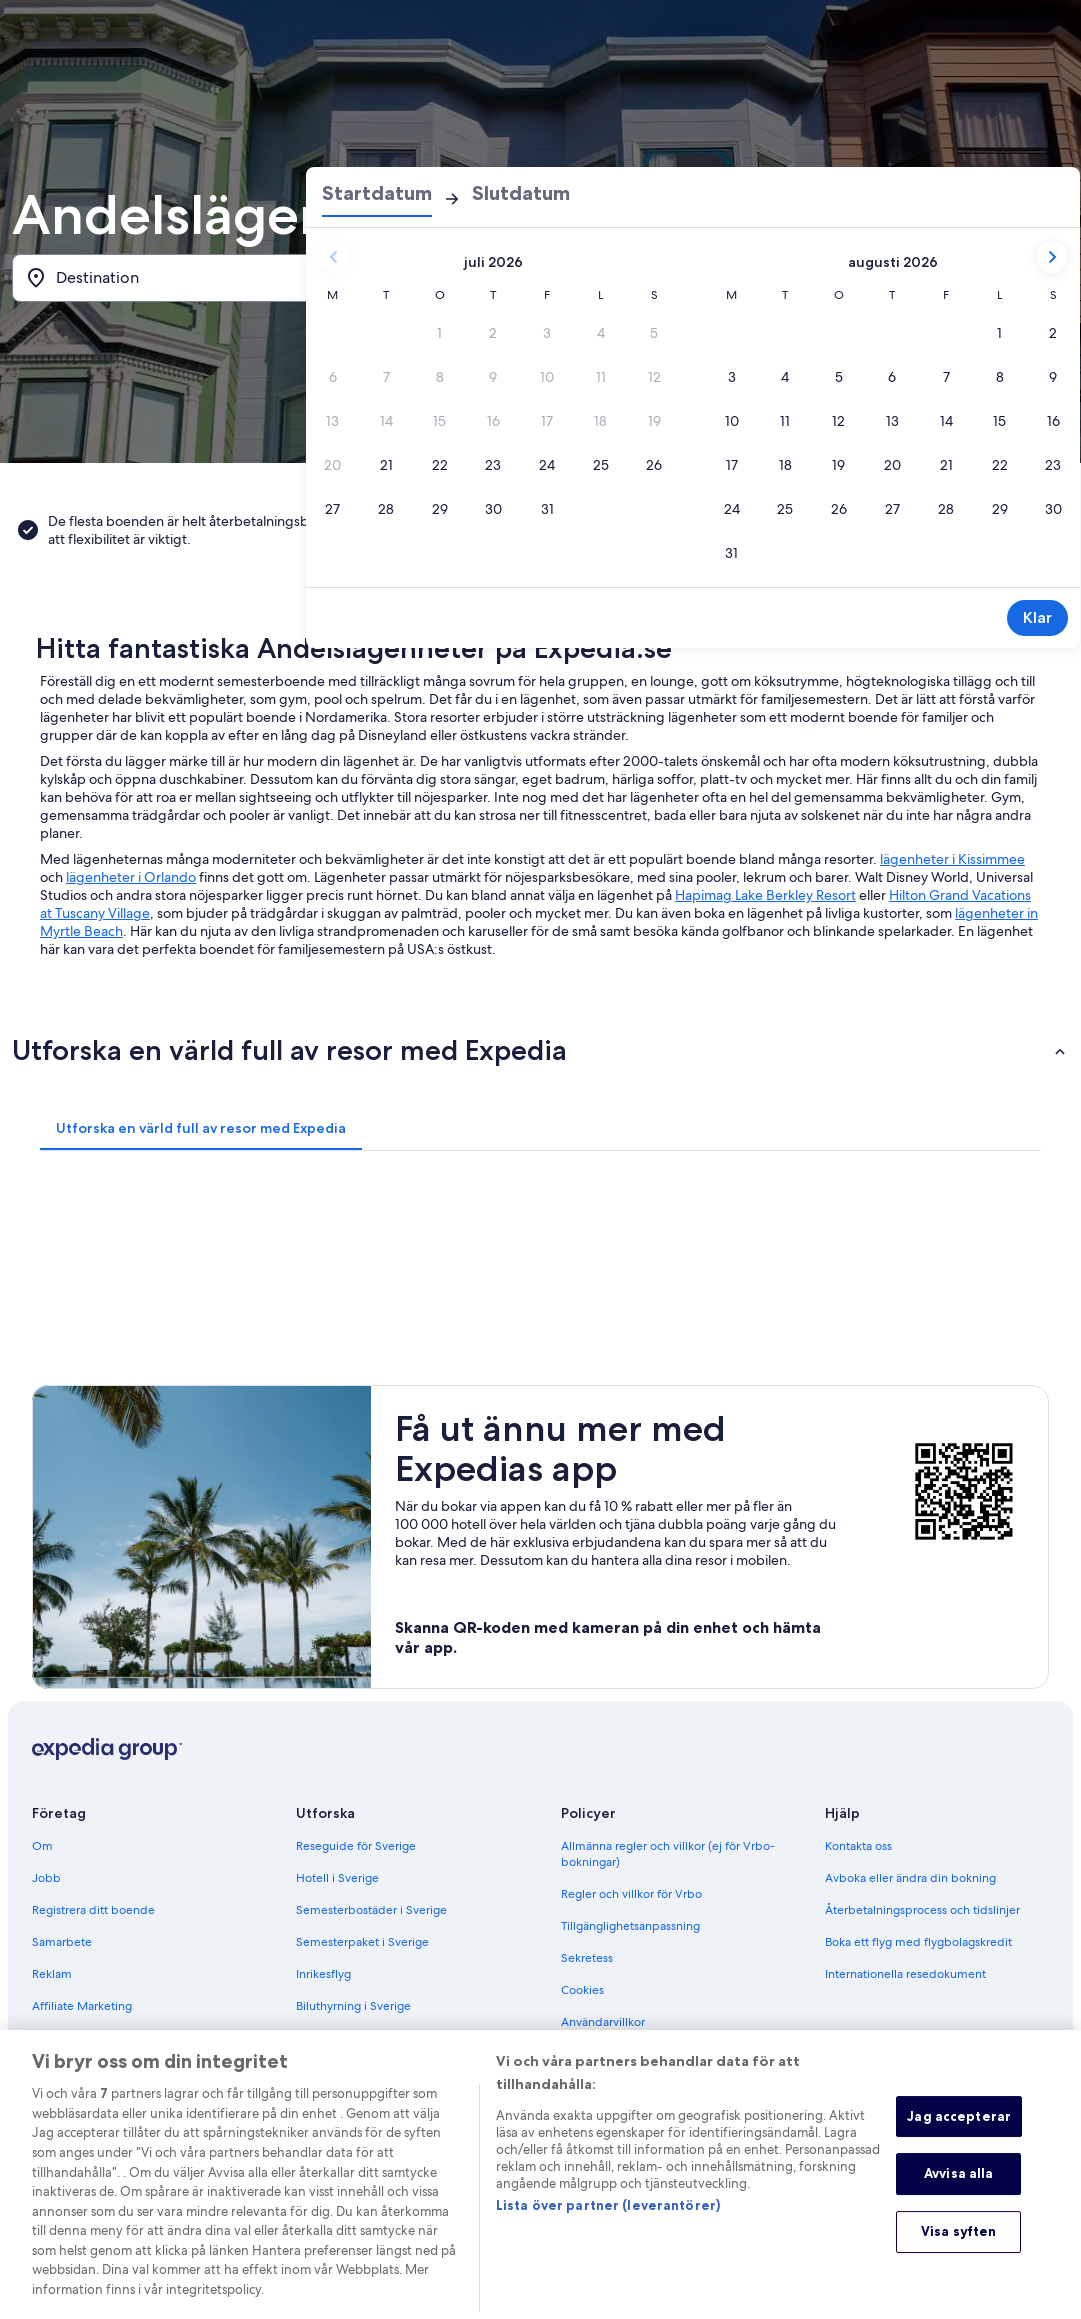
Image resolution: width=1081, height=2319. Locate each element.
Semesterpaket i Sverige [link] (362, 1942)
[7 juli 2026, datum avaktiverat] (387, 377)
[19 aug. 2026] (839, 465)
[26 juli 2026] (655, 465)
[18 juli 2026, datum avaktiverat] (601, 421)
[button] (540, 1050)
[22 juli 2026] (440, 465)
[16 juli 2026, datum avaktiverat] (494, 421)
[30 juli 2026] (494, 509)
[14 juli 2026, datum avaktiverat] (387, 421)
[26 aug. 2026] (839, 509)
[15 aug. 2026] (1000, 421)
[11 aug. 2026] (786, 421)
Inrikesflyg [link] (323, 1974)
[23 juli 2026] (494, 465)
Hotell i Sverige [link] (337, 1878)
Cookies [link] (582, 1990)
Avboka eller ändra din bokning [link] (910, 1878)
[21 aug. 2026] (947, 465)
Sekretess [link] (587, 1958)
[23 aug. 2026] (1054, 465)
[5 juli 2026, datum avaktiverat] (655, 333)
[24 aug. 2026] (732, 509)
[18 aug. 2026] (786, 465)
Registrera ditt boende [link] (93, 1910)
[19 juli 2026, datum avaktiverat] (655, 421)
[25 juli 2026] (601, 465)
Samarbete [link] (62, 1942)
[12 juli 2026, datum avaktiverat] (655, 377)
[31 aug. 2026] (732, 553)
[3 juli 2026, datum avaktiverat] (548, 333)
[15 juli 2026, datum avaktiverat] (440, 421)
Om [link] (42, 1846)
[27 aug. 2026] (893, 509)
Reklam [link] (52, 1974)
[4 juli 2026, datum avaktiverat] (601, 333)
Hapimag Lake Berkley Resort (765, 895)
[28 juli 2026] (387, 509)
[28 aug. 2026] (947, 509)
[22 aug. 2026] (1000, 465)
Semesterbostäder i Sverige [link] (371, 1910)
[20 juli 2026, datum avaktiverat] (333, 465)
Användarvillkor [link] (603, 2022)
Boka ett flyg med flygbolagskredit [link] (918, 1942)
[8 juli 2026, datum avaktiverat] (440, 377)
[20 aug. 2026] (893, 465)
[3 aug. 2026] (732, 377)
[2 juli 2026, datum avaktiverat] (494, 333)
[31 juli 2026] (548, 509)
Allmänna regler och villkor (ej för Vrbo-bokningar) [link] (668, 1854)
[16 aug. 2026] (1054, 421)
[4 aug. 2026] (786, 377)
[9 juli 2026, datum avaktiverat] (494, 377)
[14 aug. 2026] (947, 421)
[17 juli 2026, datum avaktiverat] (548, 421)
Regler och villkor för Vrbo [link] (631, 1894)
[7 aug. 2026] (947, 377)
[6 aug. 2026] (893, 377)
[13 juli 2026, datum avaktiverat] (333, 421)
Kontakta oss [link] (858, 1846)
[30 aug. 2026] (1054, 509)
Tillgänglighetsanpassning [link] (630, 1926)
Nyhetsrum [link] (62, 2038)
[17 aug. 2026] (732, 465)
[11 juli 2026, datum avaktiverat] (601, 377)
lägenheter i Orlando (131, 877)
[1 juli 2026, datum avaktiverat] (440, 333)
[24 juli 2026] (548, 465)
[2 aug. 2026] (1054, 333)
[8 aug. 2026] (1000, 377)
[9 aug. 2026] (1054, 377)
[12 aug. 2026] (839, 421)
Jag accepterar (959, 2139)
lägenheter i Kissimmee (952, 859)
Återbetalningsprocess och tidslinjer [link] (922, 1910)
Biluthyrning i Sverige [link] (353, 2006)
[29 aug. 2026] (1000, 509)
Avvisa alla (958, 2196)
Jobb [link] (46, 1878)
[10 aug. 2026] (732, 421)
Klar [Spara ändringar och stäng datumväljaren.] (1037, 617)
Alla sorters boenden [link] (352, 2038)
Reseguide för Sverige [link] (356, 1846)
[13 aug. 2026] (893, 421)
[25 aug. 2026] (786, 509)
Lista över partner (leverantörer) (608, 2228)
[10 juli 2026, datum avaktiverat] (548, 377)
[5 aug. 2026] (839, 377)
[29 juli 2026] (440, 509)
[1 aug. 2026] (1000, 333)
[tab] (201, 1128)
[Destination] (182, 278)
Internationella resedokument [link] (905, 1974)
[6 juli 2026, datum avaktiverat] (333, 377)
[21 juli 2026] (387, 465)
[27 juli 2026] (333, 509)
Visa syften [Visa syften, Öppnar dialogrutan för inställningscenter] (958, 2254)
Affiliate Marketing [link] (82, 2006)
